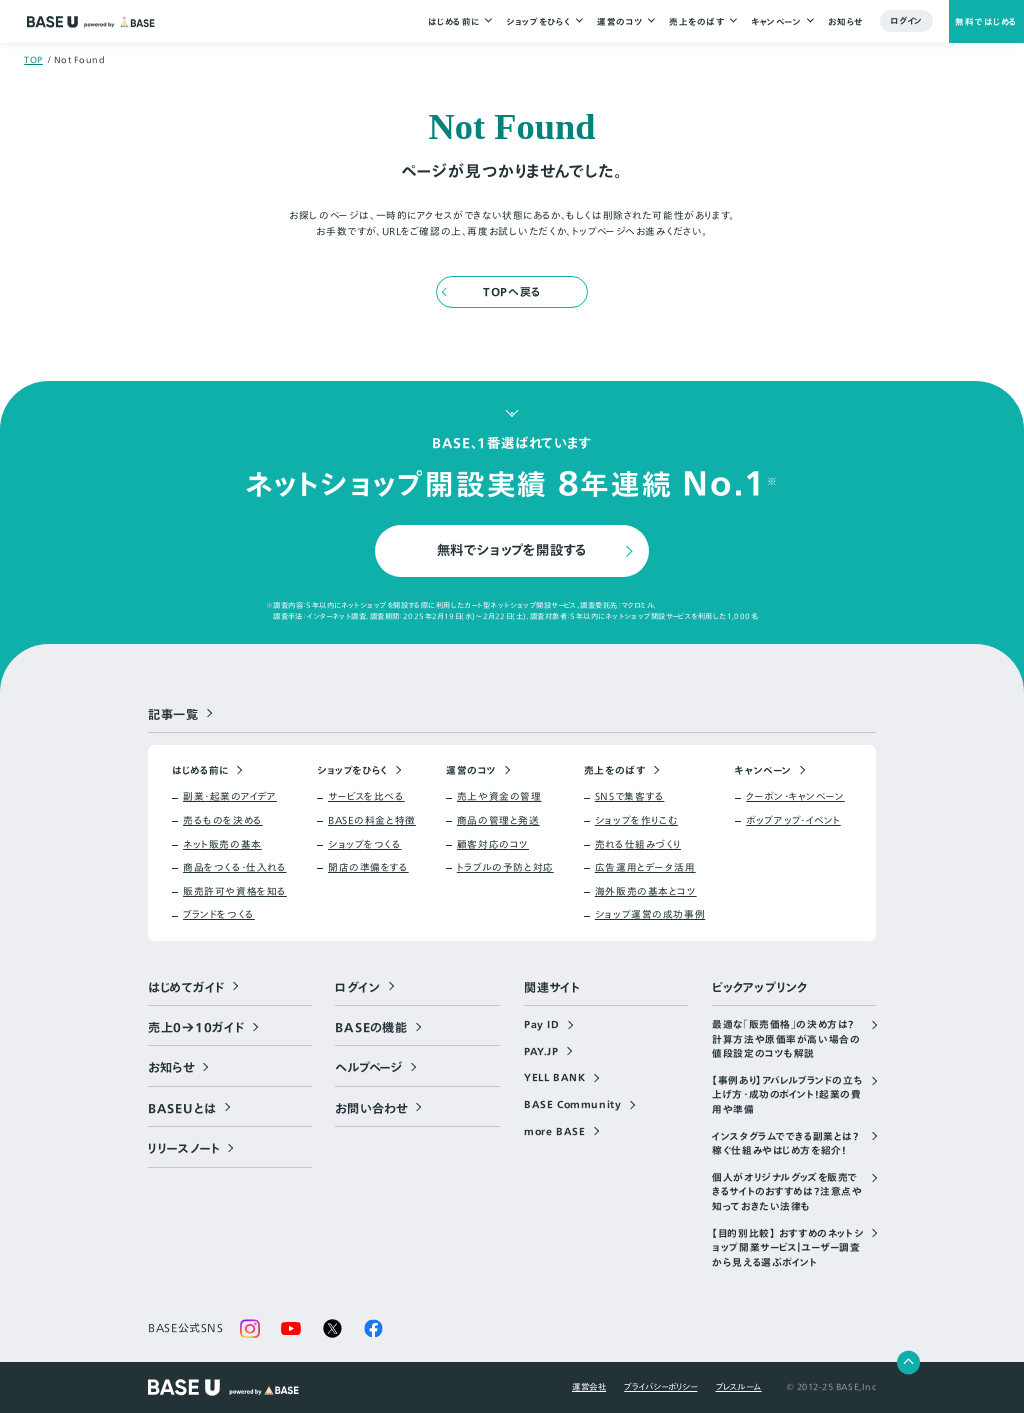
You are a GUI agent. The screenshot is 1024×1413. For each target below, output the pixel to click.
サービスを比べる (366, 797)
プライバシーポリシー (660, 1386)
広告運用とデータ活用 (645, 868)
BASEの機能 (371, 1027)
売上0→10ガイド (196, 1027)
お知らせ (846, 21)
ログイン (907, 21)
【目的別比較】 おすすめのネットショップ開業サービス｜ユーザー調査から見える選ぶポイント (787, 1248)
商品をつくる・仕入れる (234, 868)
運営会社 (589, 1386)
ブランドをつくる (219, 915)
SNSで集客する (630, 797)
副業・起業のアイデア (230, 797)
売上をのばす (696, 21)
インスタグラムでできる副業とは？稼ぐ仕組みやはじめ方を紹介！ (785, 1144)
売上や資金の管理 (499, 797)
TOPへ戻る (512, 292)
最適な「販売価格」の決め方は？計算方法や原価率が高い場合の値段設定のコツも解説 (786, 1039)
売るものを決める (223, 821)
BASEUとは (182, 1108)
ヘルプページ (368, 1067)
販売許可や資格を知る (235, 892)
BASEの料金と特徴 (372, 821)
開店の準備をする (368, 868)
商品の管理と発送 (498, 821)
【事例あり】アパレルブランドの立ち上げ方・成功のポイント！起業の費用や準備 (787, 1095)
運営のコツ (620, 21)
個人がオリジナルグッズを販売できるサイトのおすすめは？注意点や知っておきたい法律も (787, 1192)
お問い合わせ (371, 1108)
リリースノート (184, 1148)
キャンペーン (776, 21)
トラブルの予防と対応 (505, 868)
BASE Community (572, 1105)
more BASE (554, 1132)
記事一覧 (173, 714)
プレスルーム (739, 1386)
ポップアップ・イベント (793, 821)
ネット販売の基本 (222, 845)
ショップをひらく (538, 21)
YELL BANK (554, 1078)
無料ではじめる (986, 21)
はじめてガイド (186, 987)
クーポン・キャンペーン (795, 797)
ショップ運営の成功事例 (650, 915)
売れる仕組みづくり (638, 845)
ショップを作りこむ (636, 821)
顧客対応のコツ (493, 845)
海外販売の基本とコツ (646, 892)
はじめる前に (454, 21)
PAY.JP (541, 1052)
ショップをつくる (365, 845)
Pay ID (542, 1025)
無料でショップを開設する (512, 550)
